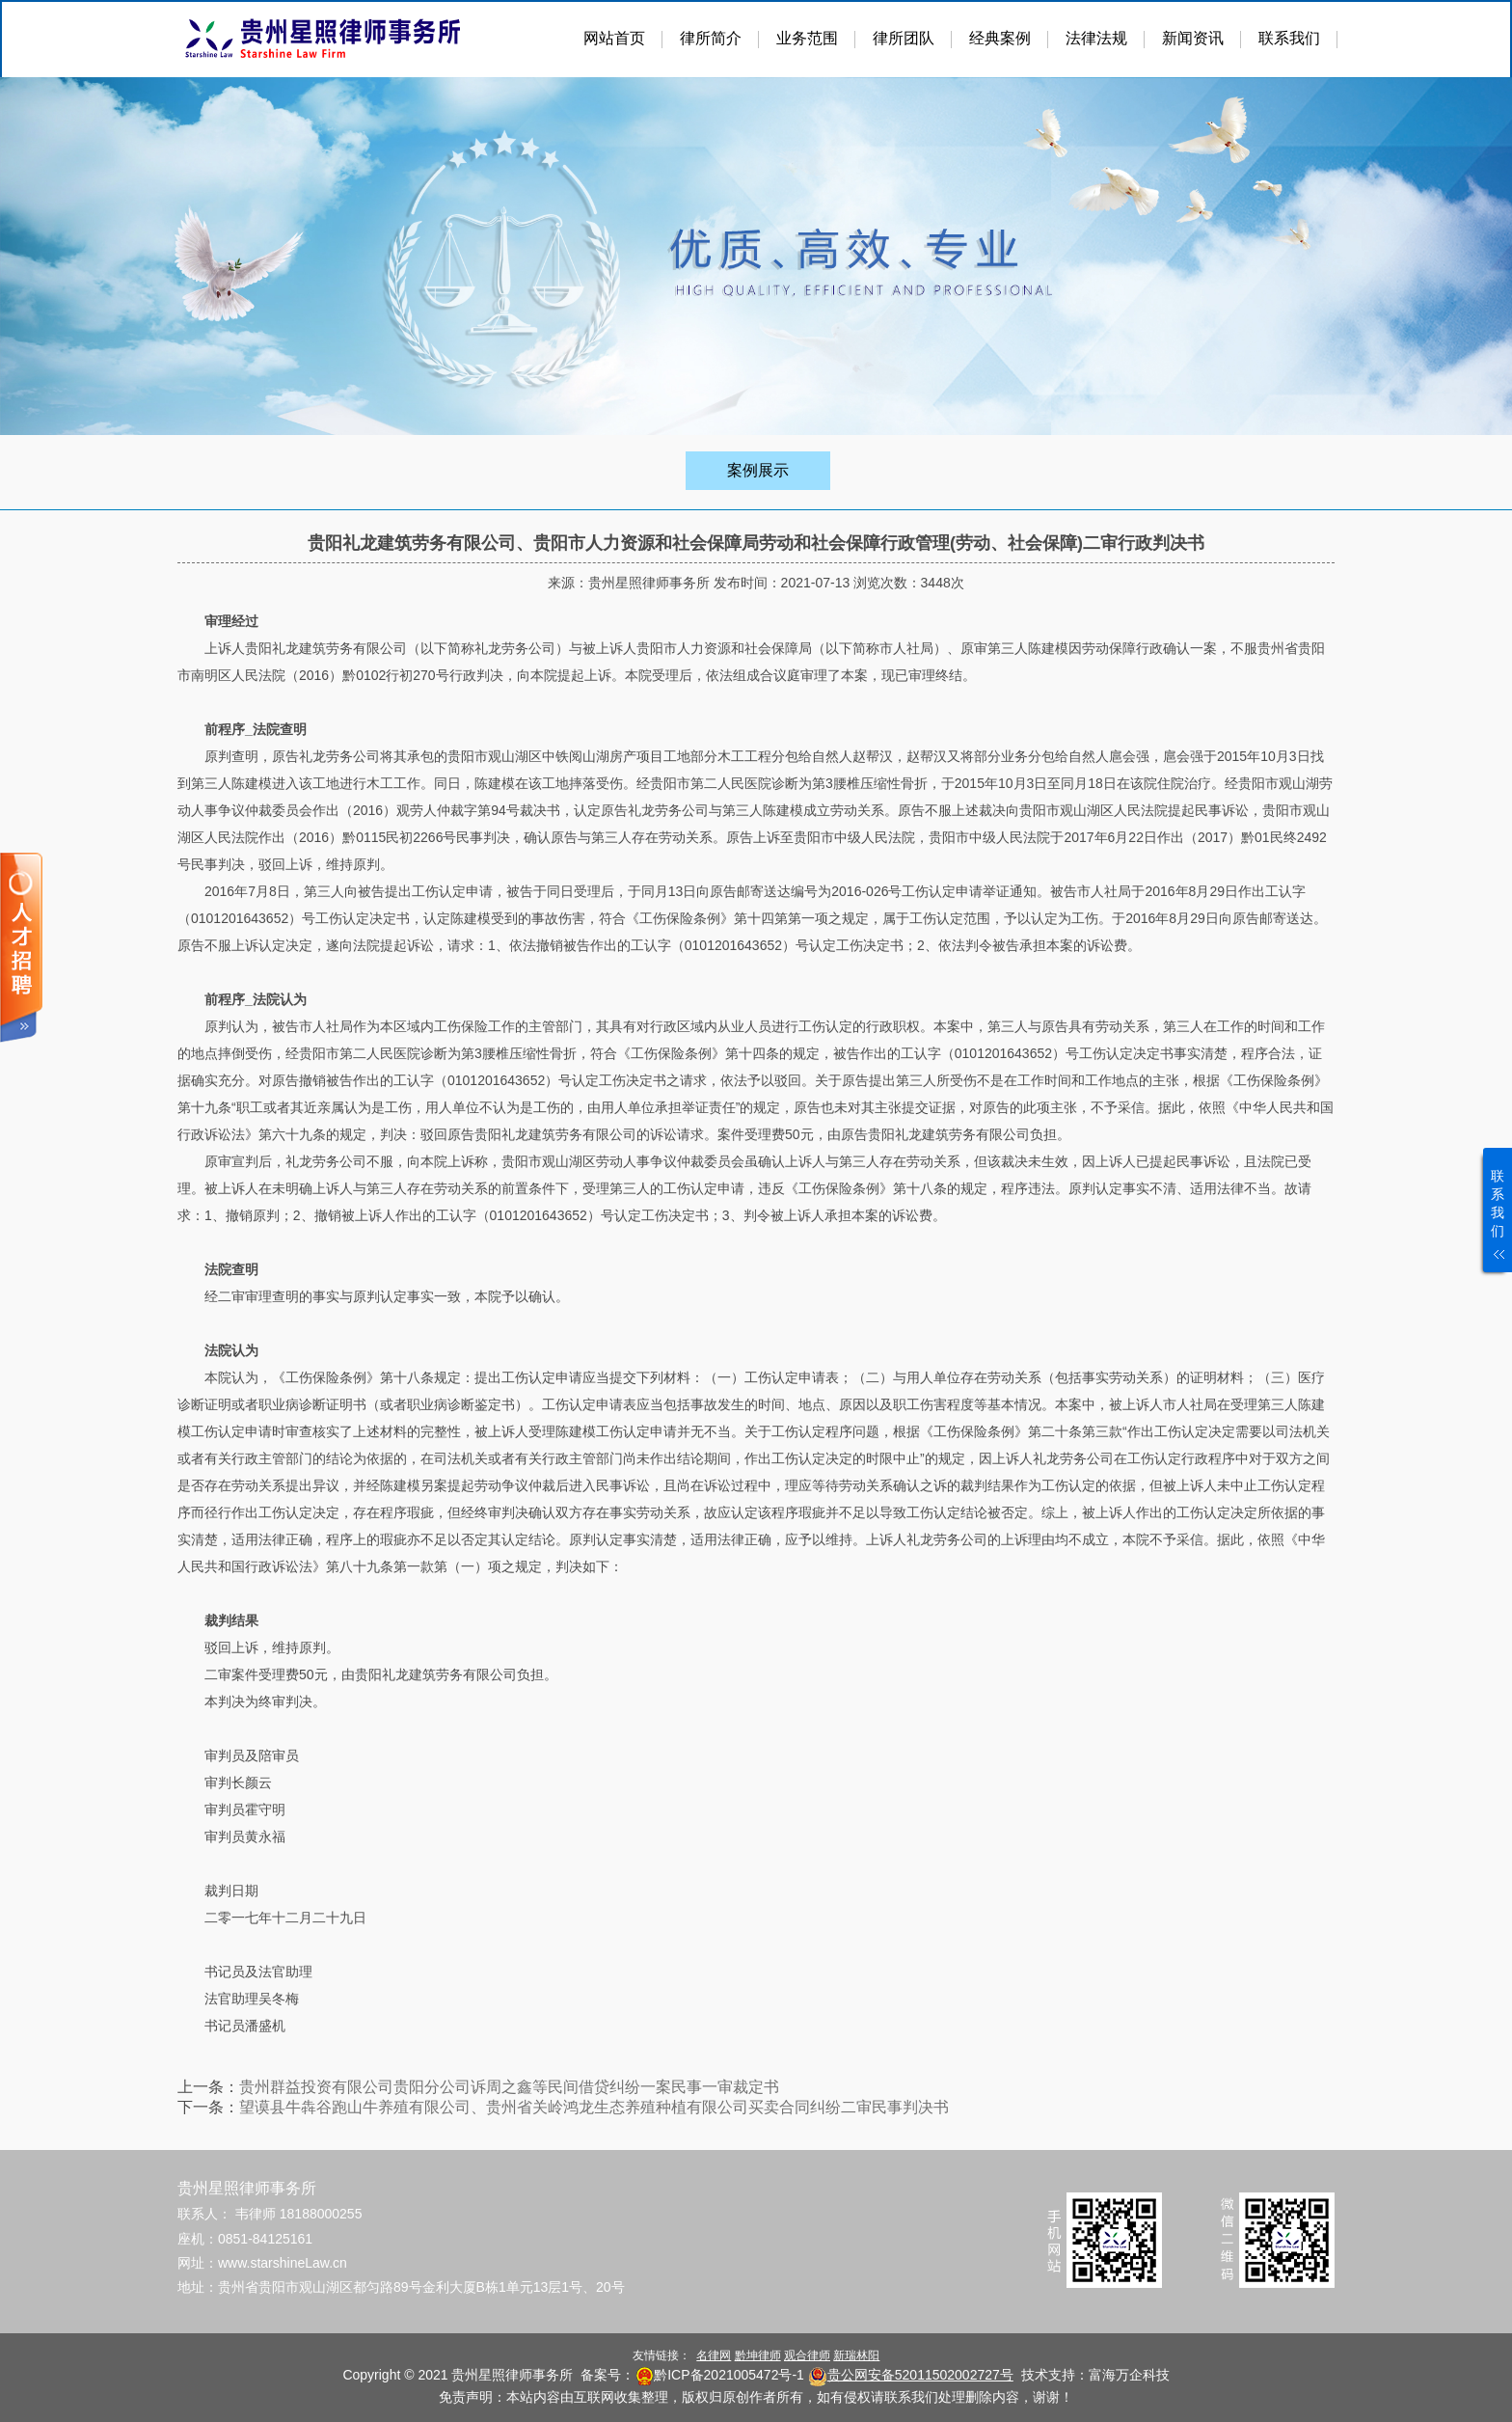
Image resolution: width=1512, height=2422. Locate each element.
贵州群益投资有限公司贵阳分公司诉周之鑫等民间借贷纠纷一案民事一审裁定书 (509, 2087)
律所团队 (903, 38)
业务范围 (807, 38)
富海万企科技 (1129, 2374)
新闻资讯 (1193, 38)
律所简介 (711, 38)
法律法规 (1096, 38)
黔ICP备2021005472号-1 (729, 2374)
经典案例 (1000, 38)
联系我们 (1289, 38)
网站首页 (614, 38)
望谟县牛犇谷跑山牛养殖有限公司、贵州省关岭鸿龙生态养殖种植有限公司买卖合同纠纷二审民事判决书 (594, 2107)
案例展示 (758, 470)
